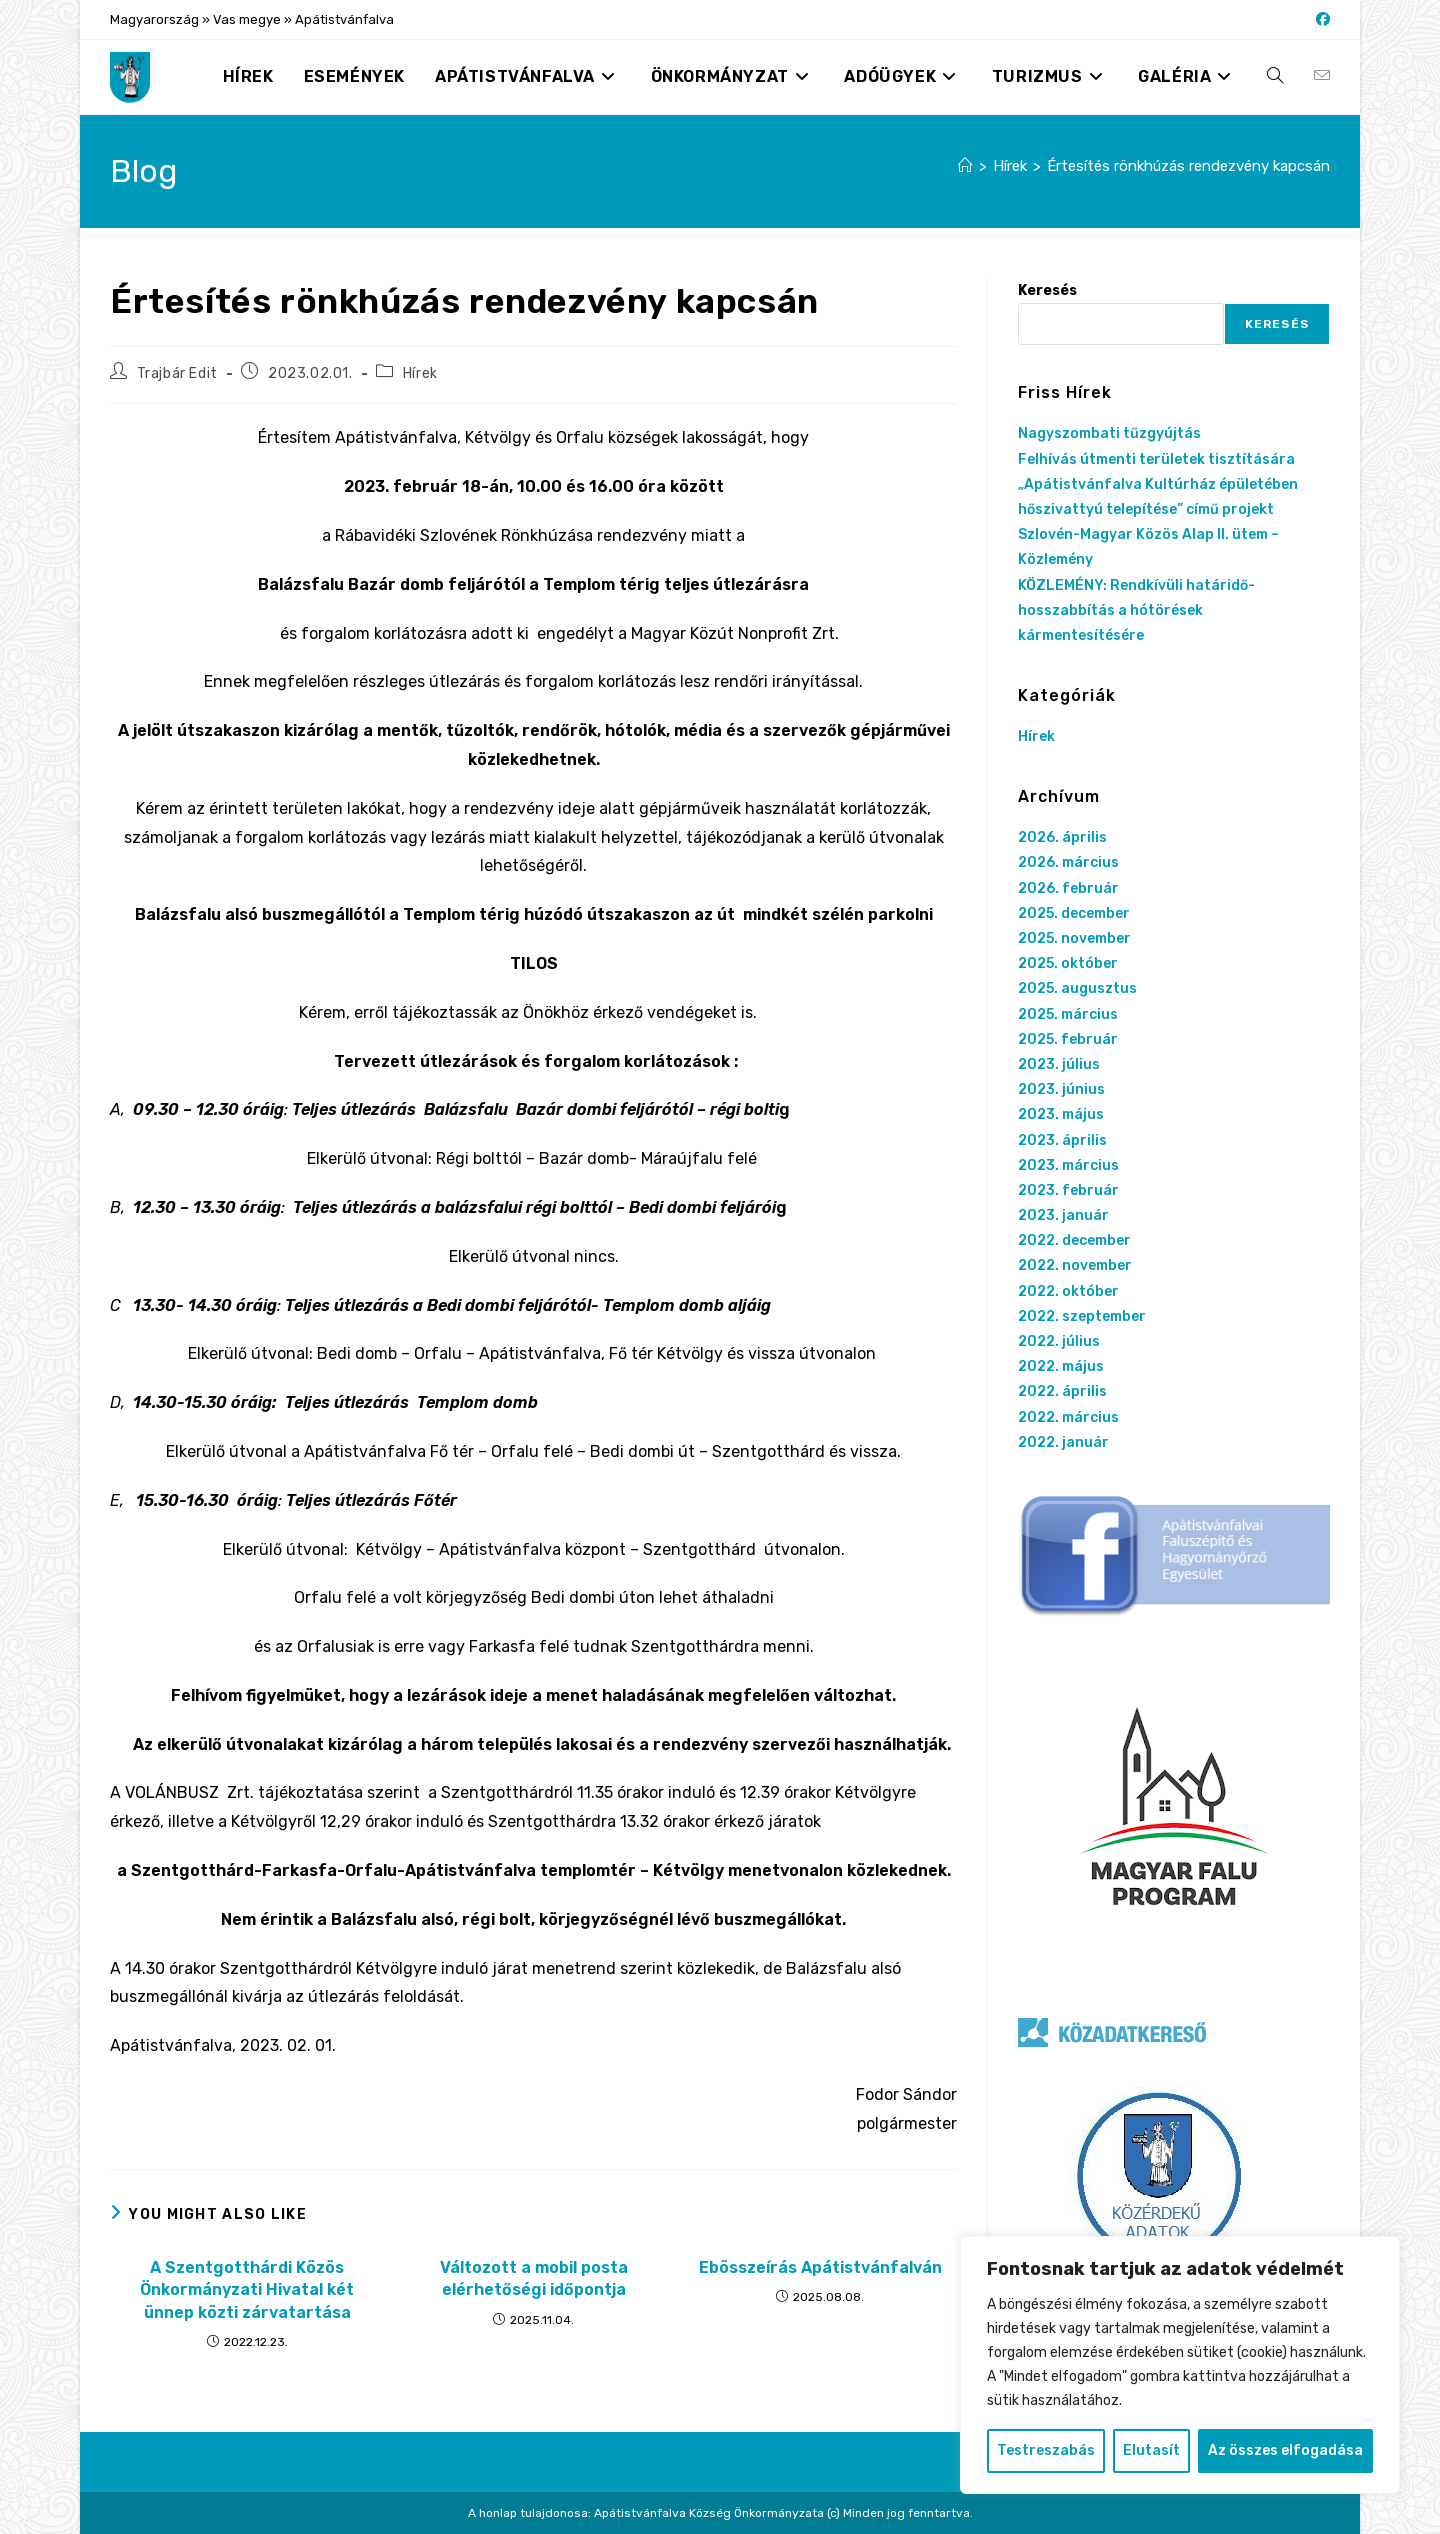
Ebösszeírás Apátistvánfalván (820, 2267)
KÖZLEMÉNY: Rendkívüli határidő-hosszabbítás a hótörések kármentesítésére (1136, 610)
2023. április (1062, 1140)
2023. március (1068, 1165)
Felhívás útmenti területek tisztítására (1156, 459)
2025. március (1068, 1014)
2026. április (1062, 837)
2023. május (1061, 1114)
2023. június (1061, 1089)
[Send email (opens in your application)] (1322, 76)
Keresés (1047, 290)
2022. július (1059, 1341)
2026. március (1068, 862)
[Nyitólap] (965, 166)
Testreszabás (1046, 2450)
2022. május (1061, 1366)
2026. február (1068, 888)
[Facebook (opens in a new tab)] (1320, 20)
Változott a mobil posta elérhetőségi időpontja (534, 2278)
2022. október (1068, 1291)
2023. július (1059, 1064)
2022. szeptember (1082, 1316)
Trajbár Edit (177, 373)
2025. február (1068, 1039)
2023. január (1063, 1215)
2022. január (1063, 1442)
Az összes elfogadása (1285, 2450)
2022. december (1074, 1240)
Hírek (420, 373)
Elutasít (1151, 2450)
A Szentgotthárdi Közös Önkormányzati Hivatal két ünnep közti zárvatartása (247, 2290)
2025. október (1068, 963)
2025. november (1074, 938)
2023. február (1068, 1190)
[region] (1180, 2365)
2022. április (1062, 1391)
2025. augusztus (1077, 988)
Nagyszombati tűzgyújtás (1109, 433)
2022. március (1068, 1417)
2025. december (1074, 913)
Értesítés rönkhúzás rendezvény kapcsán (1188, 166)
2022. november (1075, 1265)
